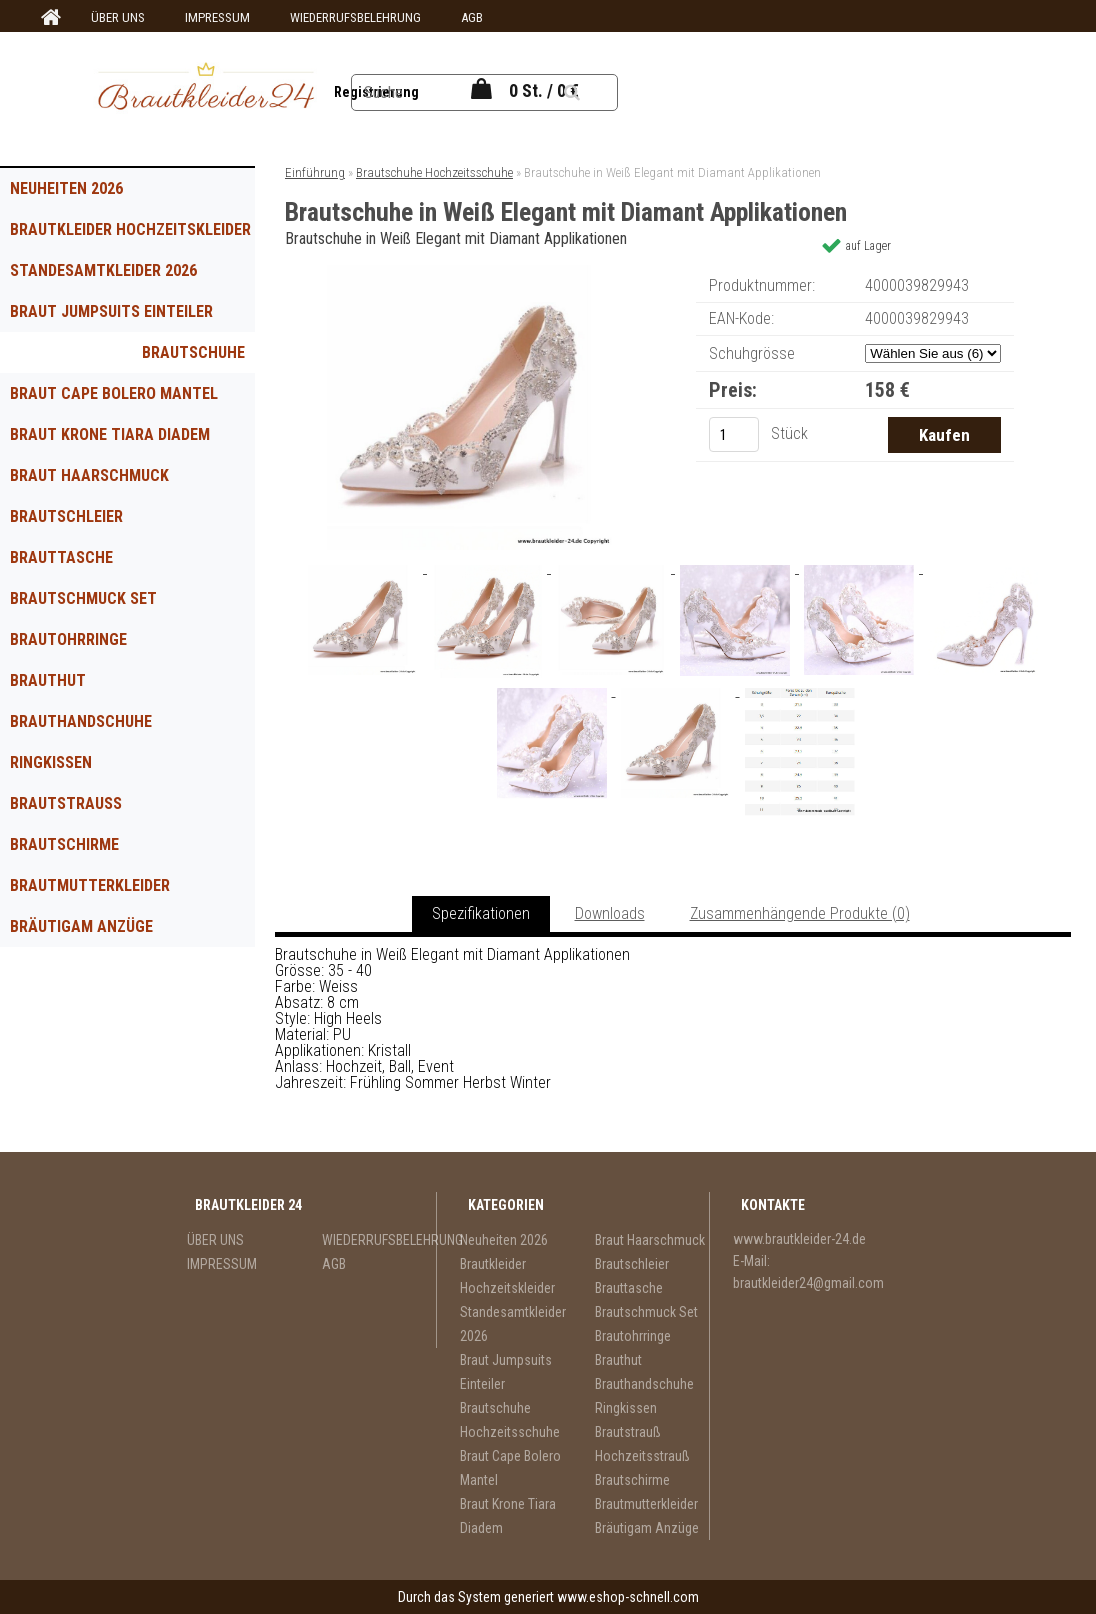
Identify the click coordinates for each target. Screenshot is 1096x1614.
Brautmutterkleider (90, 885)
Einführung (315, 172)
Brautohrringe (68, 639)
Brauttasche (61, 557)
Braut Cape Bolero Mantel (114, 393)
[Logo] (205, 89)
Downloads (610, 913)
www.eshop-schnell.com (628, 1597)
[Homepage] (48, 18)
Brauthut (48, 680)
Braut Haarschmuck (89, 475)
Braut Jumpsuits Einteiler (111, 311)
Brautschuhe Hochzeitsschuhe (177, 358)
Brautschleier (66, 516)
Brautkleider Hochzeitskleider (130, 229)
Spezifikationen (481, 913)
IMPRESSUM (217, 17)
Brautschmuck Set (83, 598)
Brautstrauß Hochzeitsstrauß (82, 809)
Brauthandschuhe (81, 721)
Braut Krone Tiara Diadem (110, 434)
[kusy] (734, 434)
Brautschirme (64, 844)
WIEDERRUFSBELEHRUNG (355, 17)
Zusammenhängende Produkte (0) (800, 913)
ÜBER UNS (118, 17)
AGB (472, 17)
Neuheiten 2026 (66, 188)
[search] (586, 90)
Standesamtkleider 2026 (103, 270)
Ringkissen (51, 762)
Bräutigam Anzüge (81, 926)
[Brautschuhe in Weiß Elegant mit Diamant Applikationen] (472, 272)
